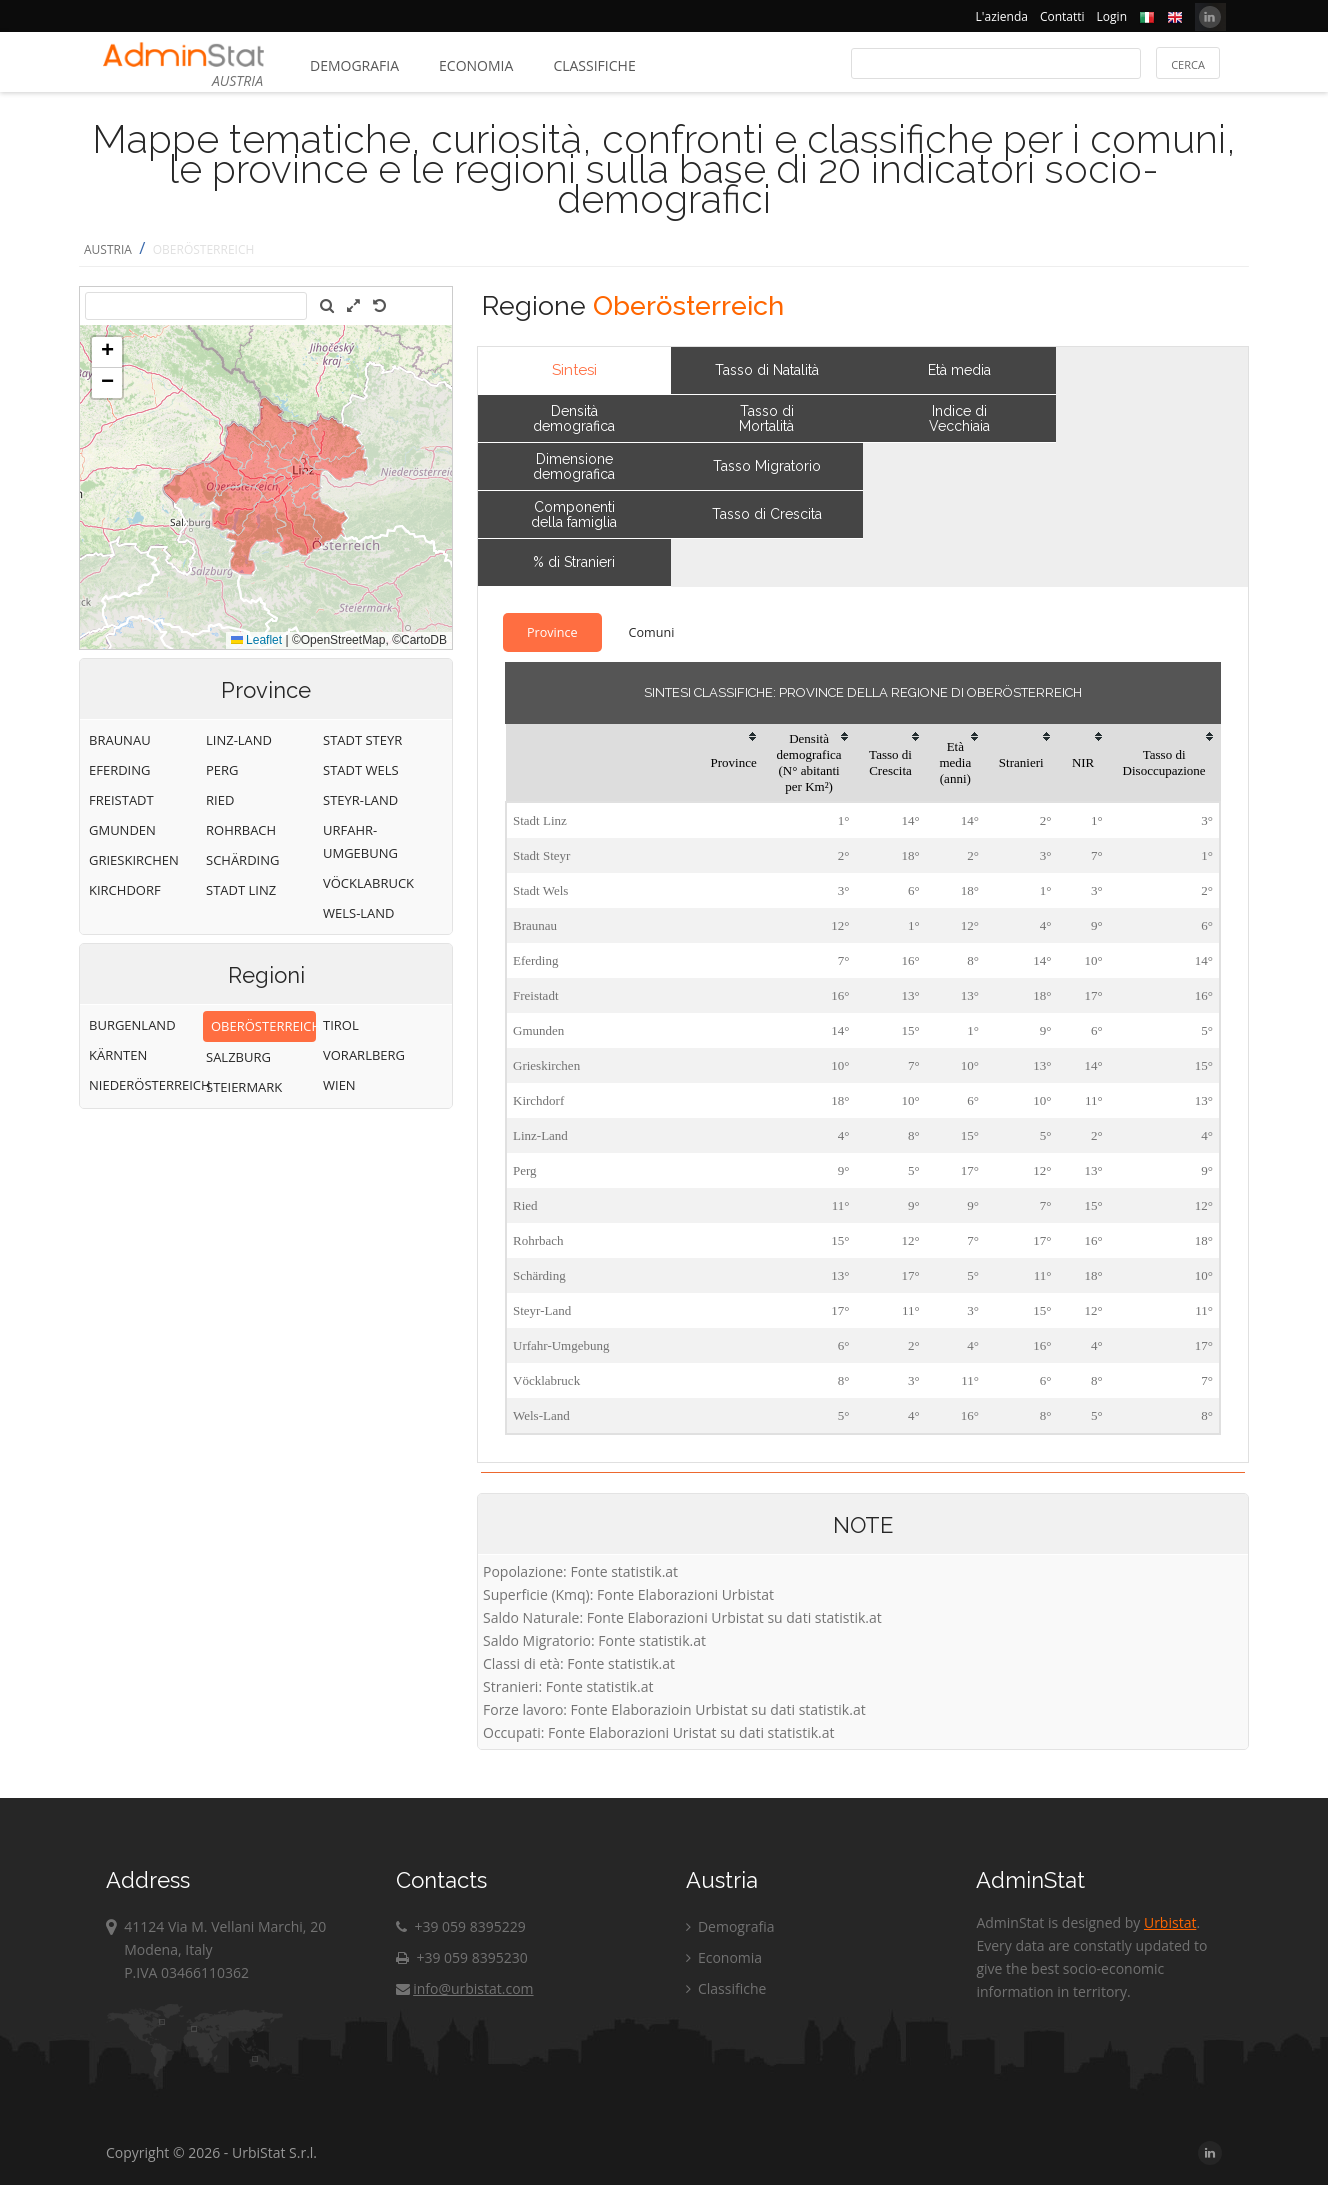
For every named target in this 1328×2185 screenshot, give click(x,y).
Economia (476, 65)
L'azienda (1002, 16)
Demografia (354, 65)
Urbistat (1170, 1922)
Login (1112, 16)
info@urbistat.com (464, 1988)
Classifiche (594, 65)
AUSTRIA (108, 249)
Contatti (1062, 16)
